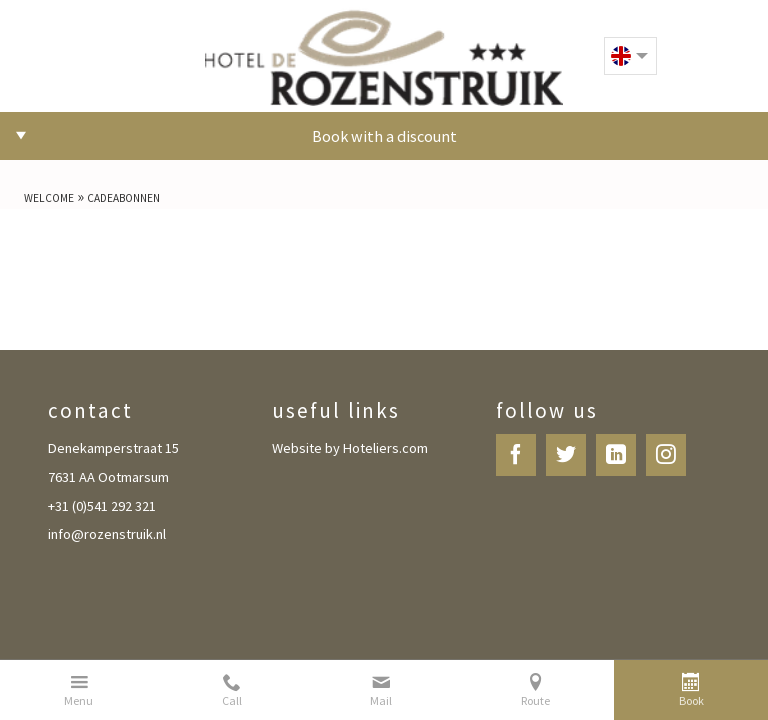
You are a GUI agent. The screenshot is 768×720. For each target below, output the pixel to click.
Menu (78, 701)
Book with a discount (384, 136)
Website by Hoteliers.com (350, 448)
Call (232, 701)
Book (691, 701)
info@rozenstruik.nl (107, 534)
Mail (381, 701)
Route (535, 701)
